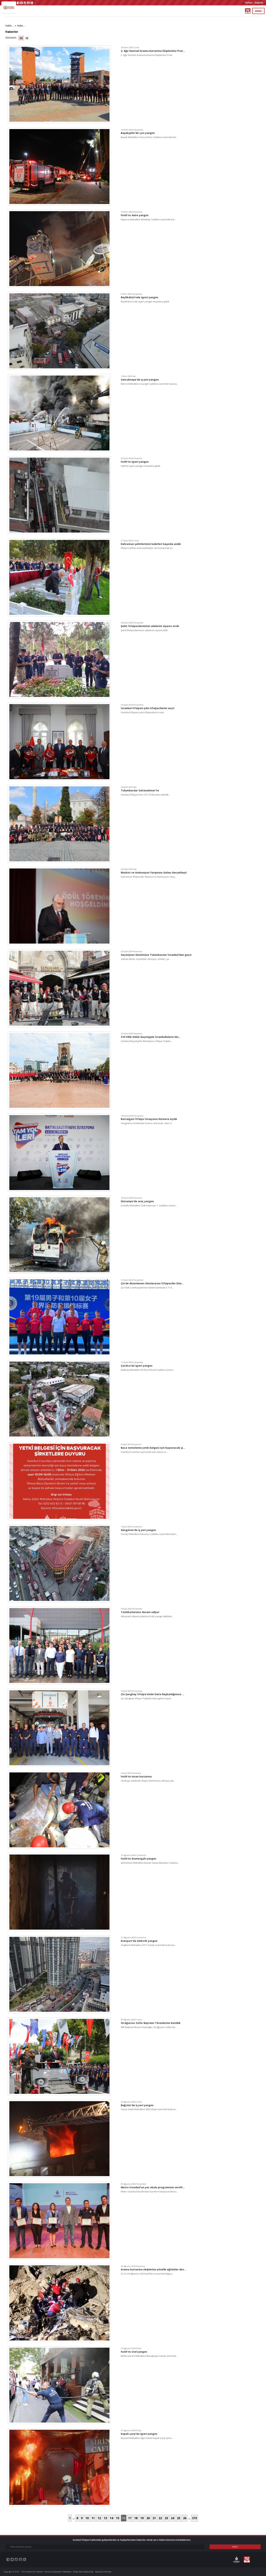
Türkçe (249, 2)
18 (135, 2518)
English (259, 2)
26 (184, 2518)
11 (93, 2518)
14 (111, 2518)
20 (148, 2518)
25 (178, 2518)
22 (160, 2518)
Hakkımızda (10, 25)
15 (117, 2518)
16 (123, 2518)
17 (129, 2518)
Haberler (22, 25)
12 (99, 2518)
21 (154, 2518)
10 (87, 2518)
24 (172, 2518)
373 (194, 2518)
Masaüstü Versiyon (103, 2571)
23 (166, 2518)
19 (142, 2518)
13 (105, 2518)
